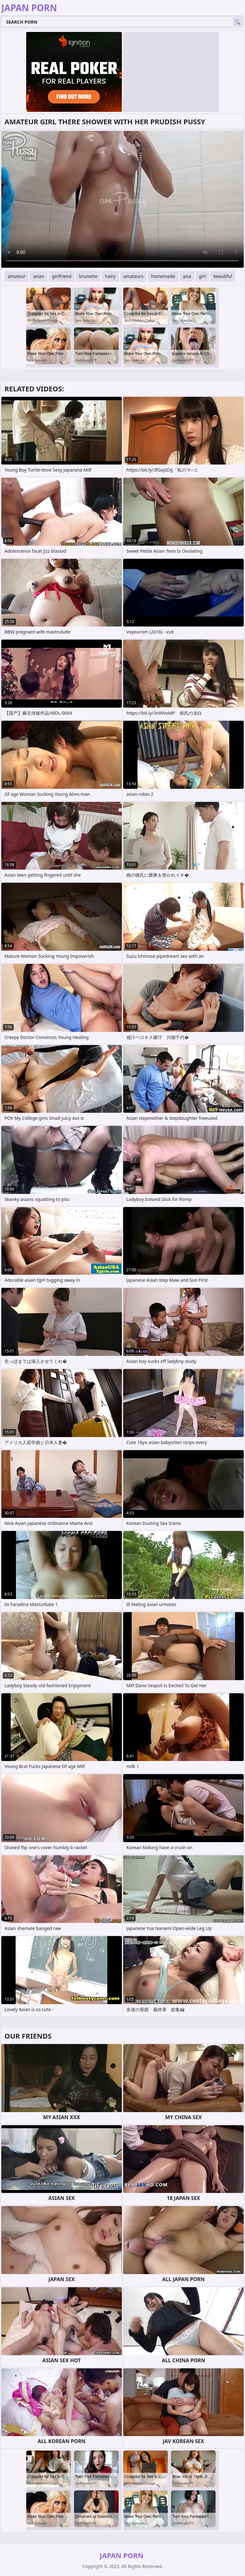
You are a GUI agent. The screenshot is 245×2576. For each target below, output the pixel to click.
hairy (110, 276)
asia (187, 276)
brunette (88, 276)
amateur (17, 276)
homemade (163, 276)
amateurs (133, 276)
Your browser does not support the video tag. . (122, 199)
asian (38, 276)
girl (202, 276)
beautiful (222, 276)
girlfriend (61, 276)
